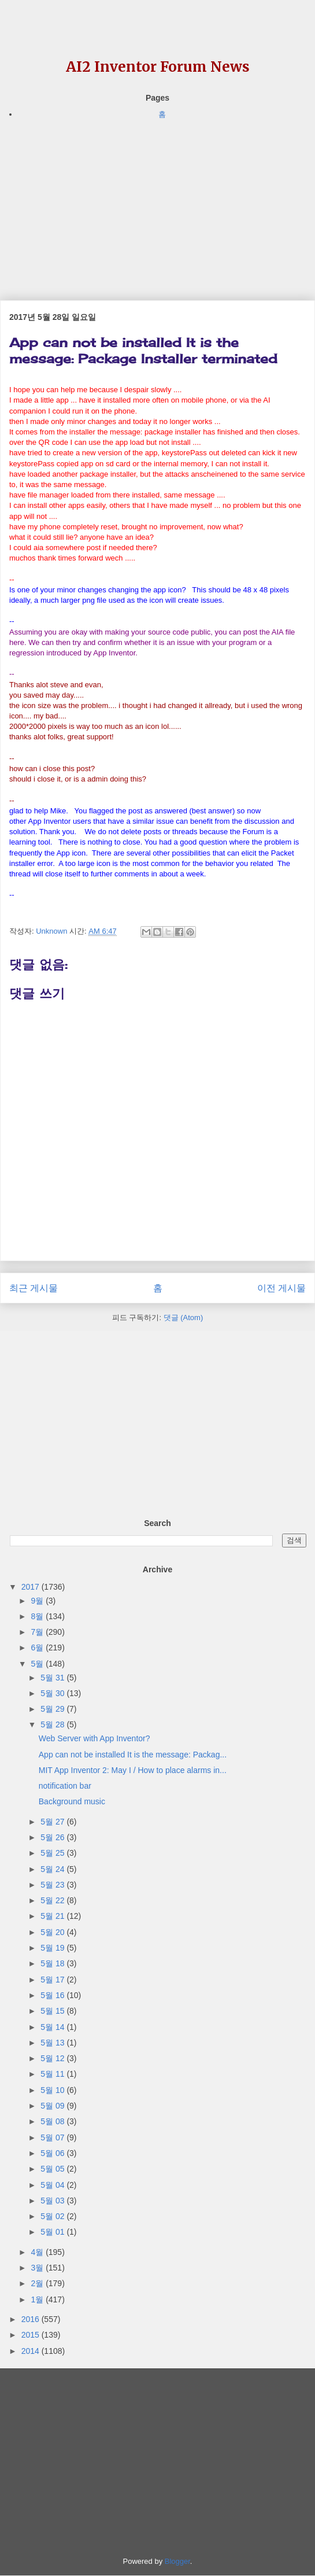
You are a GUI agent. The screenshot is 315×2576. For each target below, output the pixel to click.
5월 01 (53, 2231)
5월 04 (53, 2185)
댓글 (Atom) (183, 1317)
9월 (38, 1600)
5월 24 (53, 1869)
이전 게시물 (281, 1288)
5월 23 (53, 1884)
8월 (38, 1616)
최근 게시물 (33, 1288)
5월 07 (53, 2137)
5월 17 (53, 1979)
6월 (38, 1647)
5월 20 (53, 1932)
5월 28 (53, 1724)
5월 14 (53, 2027)
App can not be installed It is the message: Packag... (133, 1754)
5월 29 (53, 1708)
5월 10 (53, 2090)
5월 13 (53, 2042)
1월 (38, 2299)
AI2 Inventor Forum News (158, 67)
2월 (38, 2283)
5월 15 (53, 2010)
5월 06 (53, 2153)
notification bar (65, 1785)
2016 (31, 2319)
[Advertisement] (157, 202)
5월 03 (53, 2200)
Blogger (177, 2561)
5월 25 (53, 1853)
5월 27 (53, 1821)
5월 (38, 1663)
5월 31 (53, 1677)
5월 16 (53, 1995)
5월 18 (53, 1963)
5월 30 (53, 1693)
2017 (31, 1586)
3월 (38, 2267)
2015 (31, 2334)
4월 (38, 2252)
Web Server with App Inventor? (94, 1738)
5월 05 (53, 2168)
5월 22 (53, 1900)
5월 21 (53, 1916)
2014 (31, 2351)
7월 (38, 1632)
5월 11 (53, 2074)
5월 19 (53, 1947)
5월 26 (53, 1837)
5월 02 (53, 2216)
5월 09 (53, 2105)
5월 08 (53, 2121)
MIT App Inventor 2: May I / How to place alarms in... (133, 1770)
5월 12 (53, 2058)
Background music (72, 1801)
